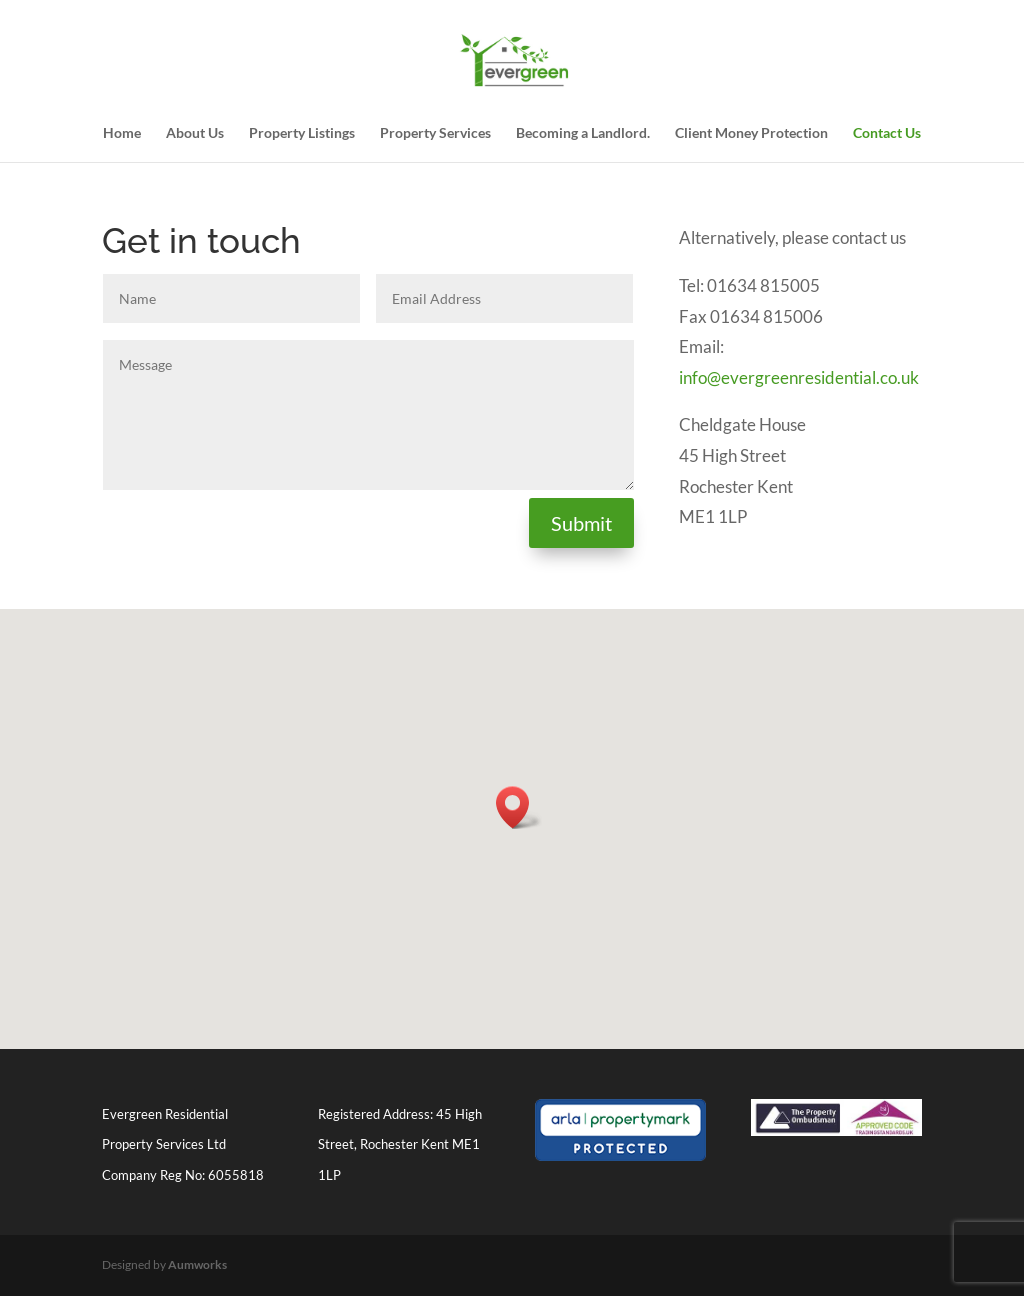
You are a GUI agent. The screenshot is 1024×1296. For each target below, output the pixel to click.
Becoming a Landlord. (583, 133)
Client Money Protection (751, 133)
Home (122, 133)
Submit (581, 523)
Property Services (435, 133)
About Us (195, 133)
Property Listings (302, 133)
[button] (519, 807)
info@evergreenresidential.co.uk (799, 377)
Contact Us (887, 133)
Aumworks (197, 1264)
